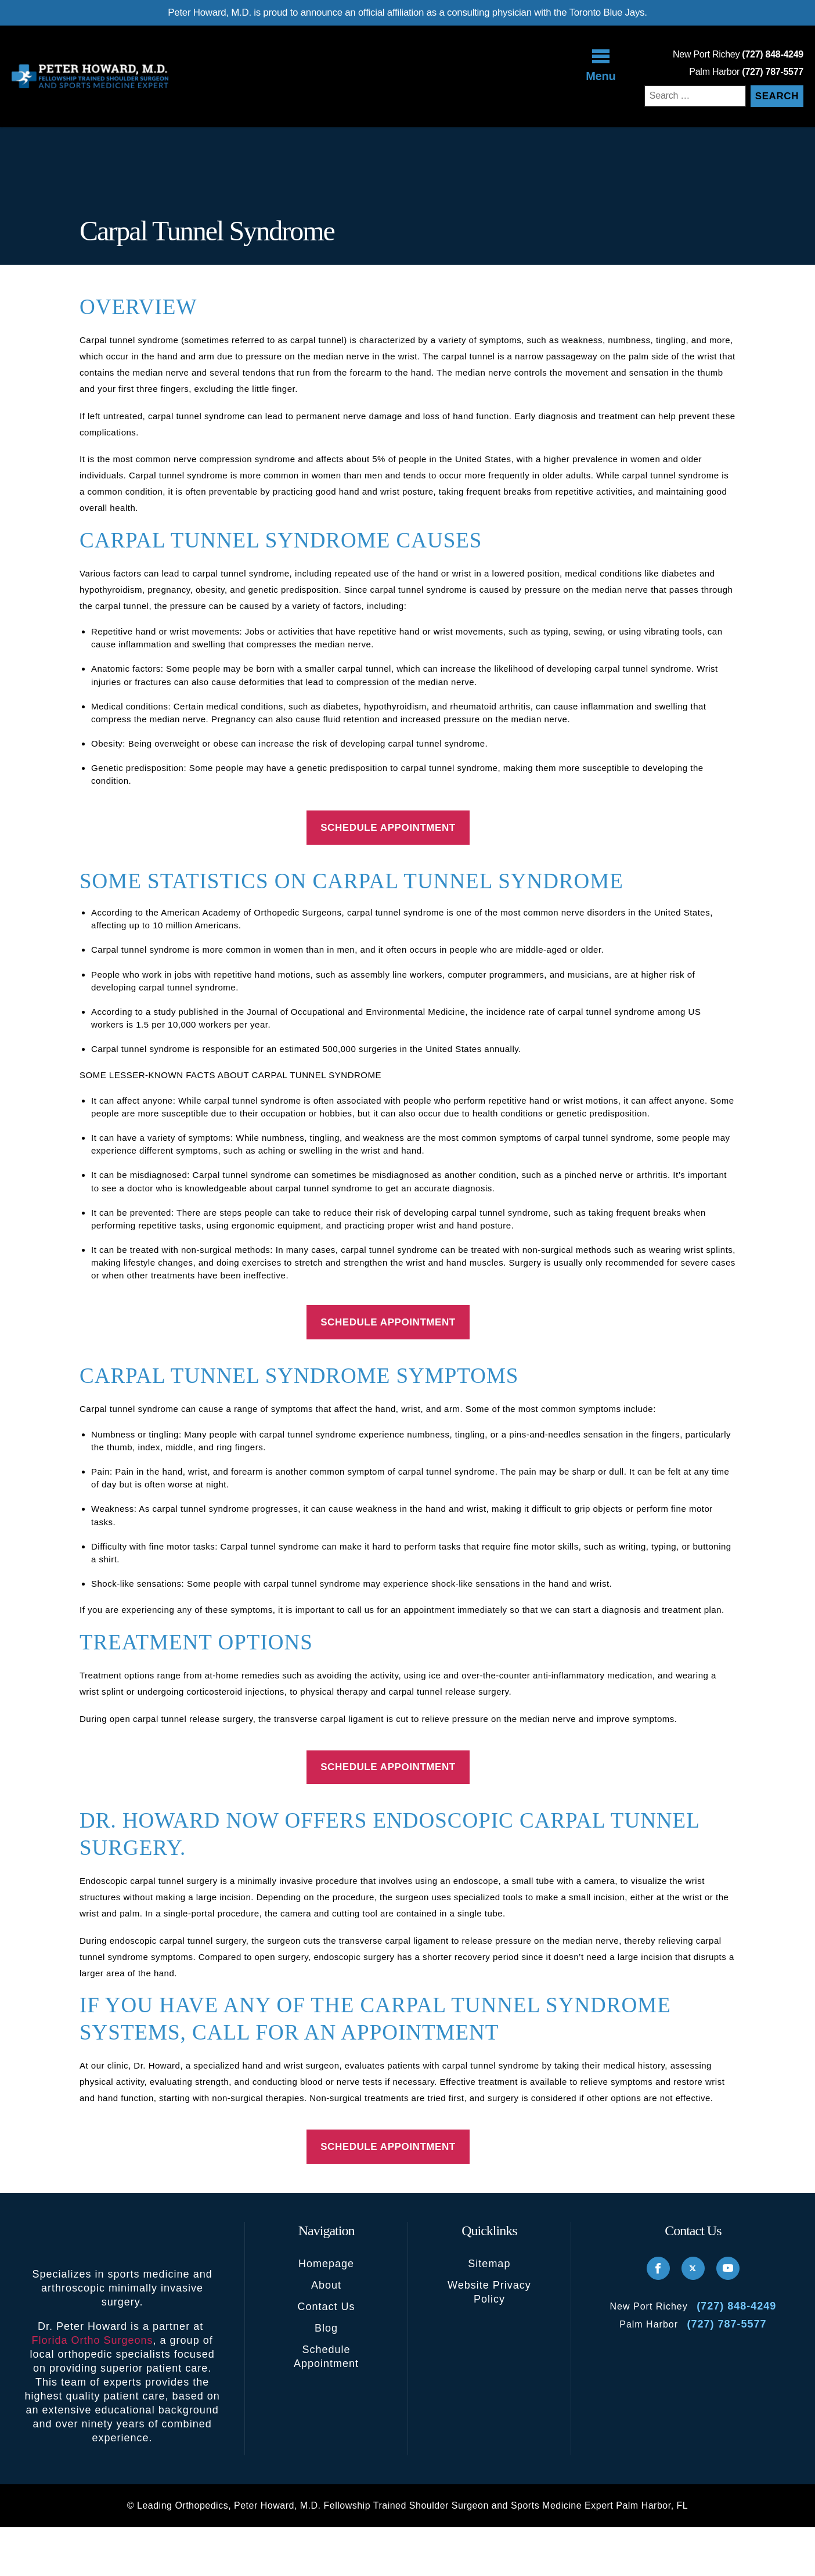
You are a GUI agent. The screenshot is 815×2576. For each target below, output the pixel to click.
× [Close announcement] (496, 1165)
